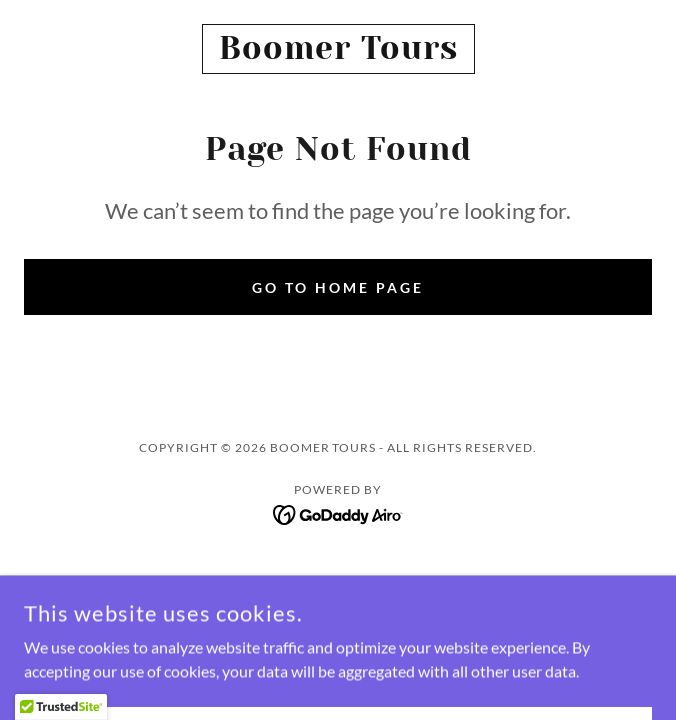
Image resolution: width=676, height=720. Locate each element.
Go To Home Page (338, 287)
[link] (338, 49)
